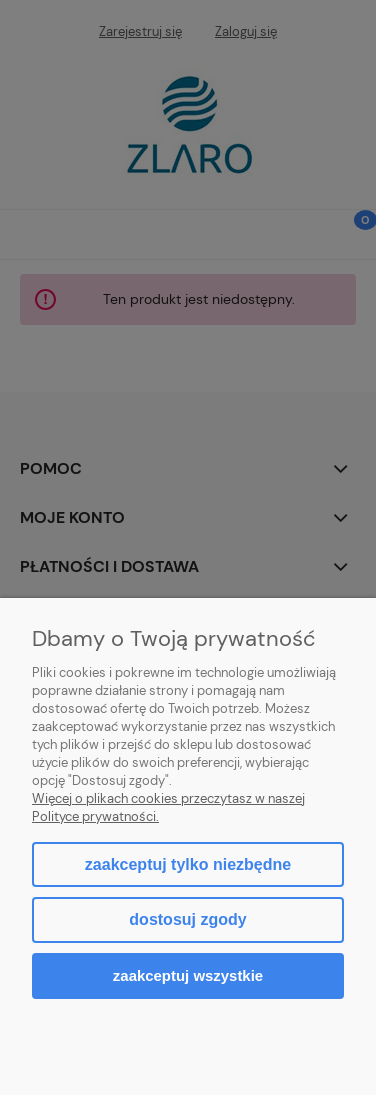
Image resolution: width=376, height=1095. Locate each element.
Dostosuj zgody (187, 919)
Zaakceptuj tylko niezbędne (188, 864)
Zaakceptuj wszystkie (188, 975)
